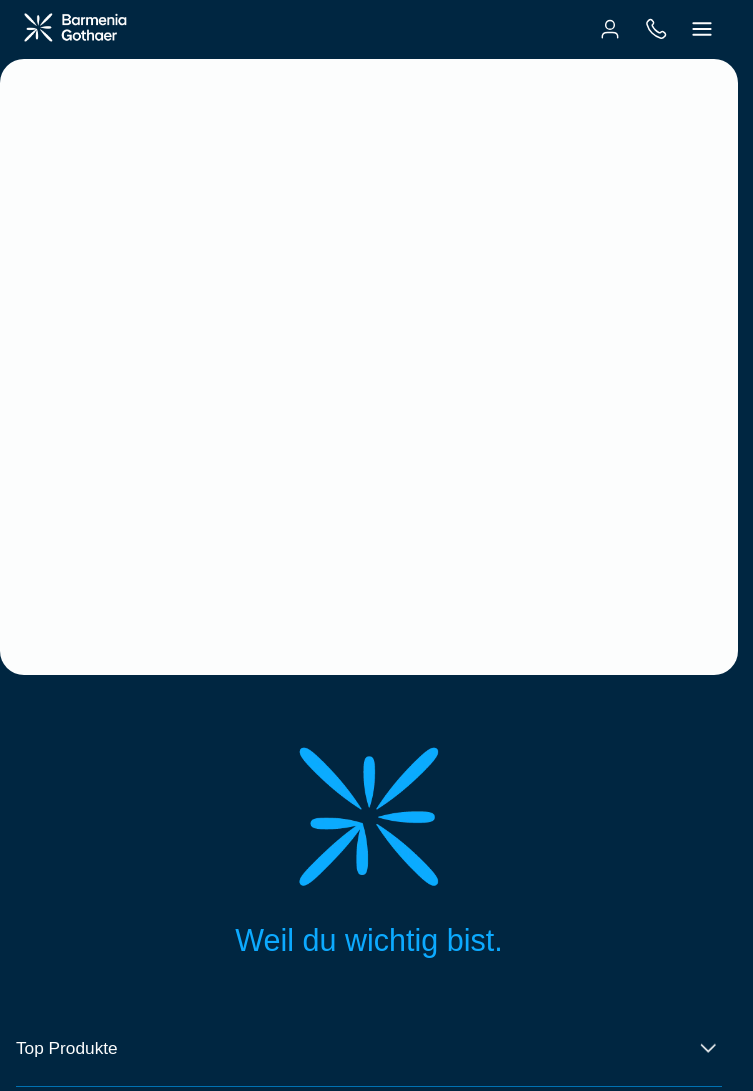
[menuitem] (610, 29)
